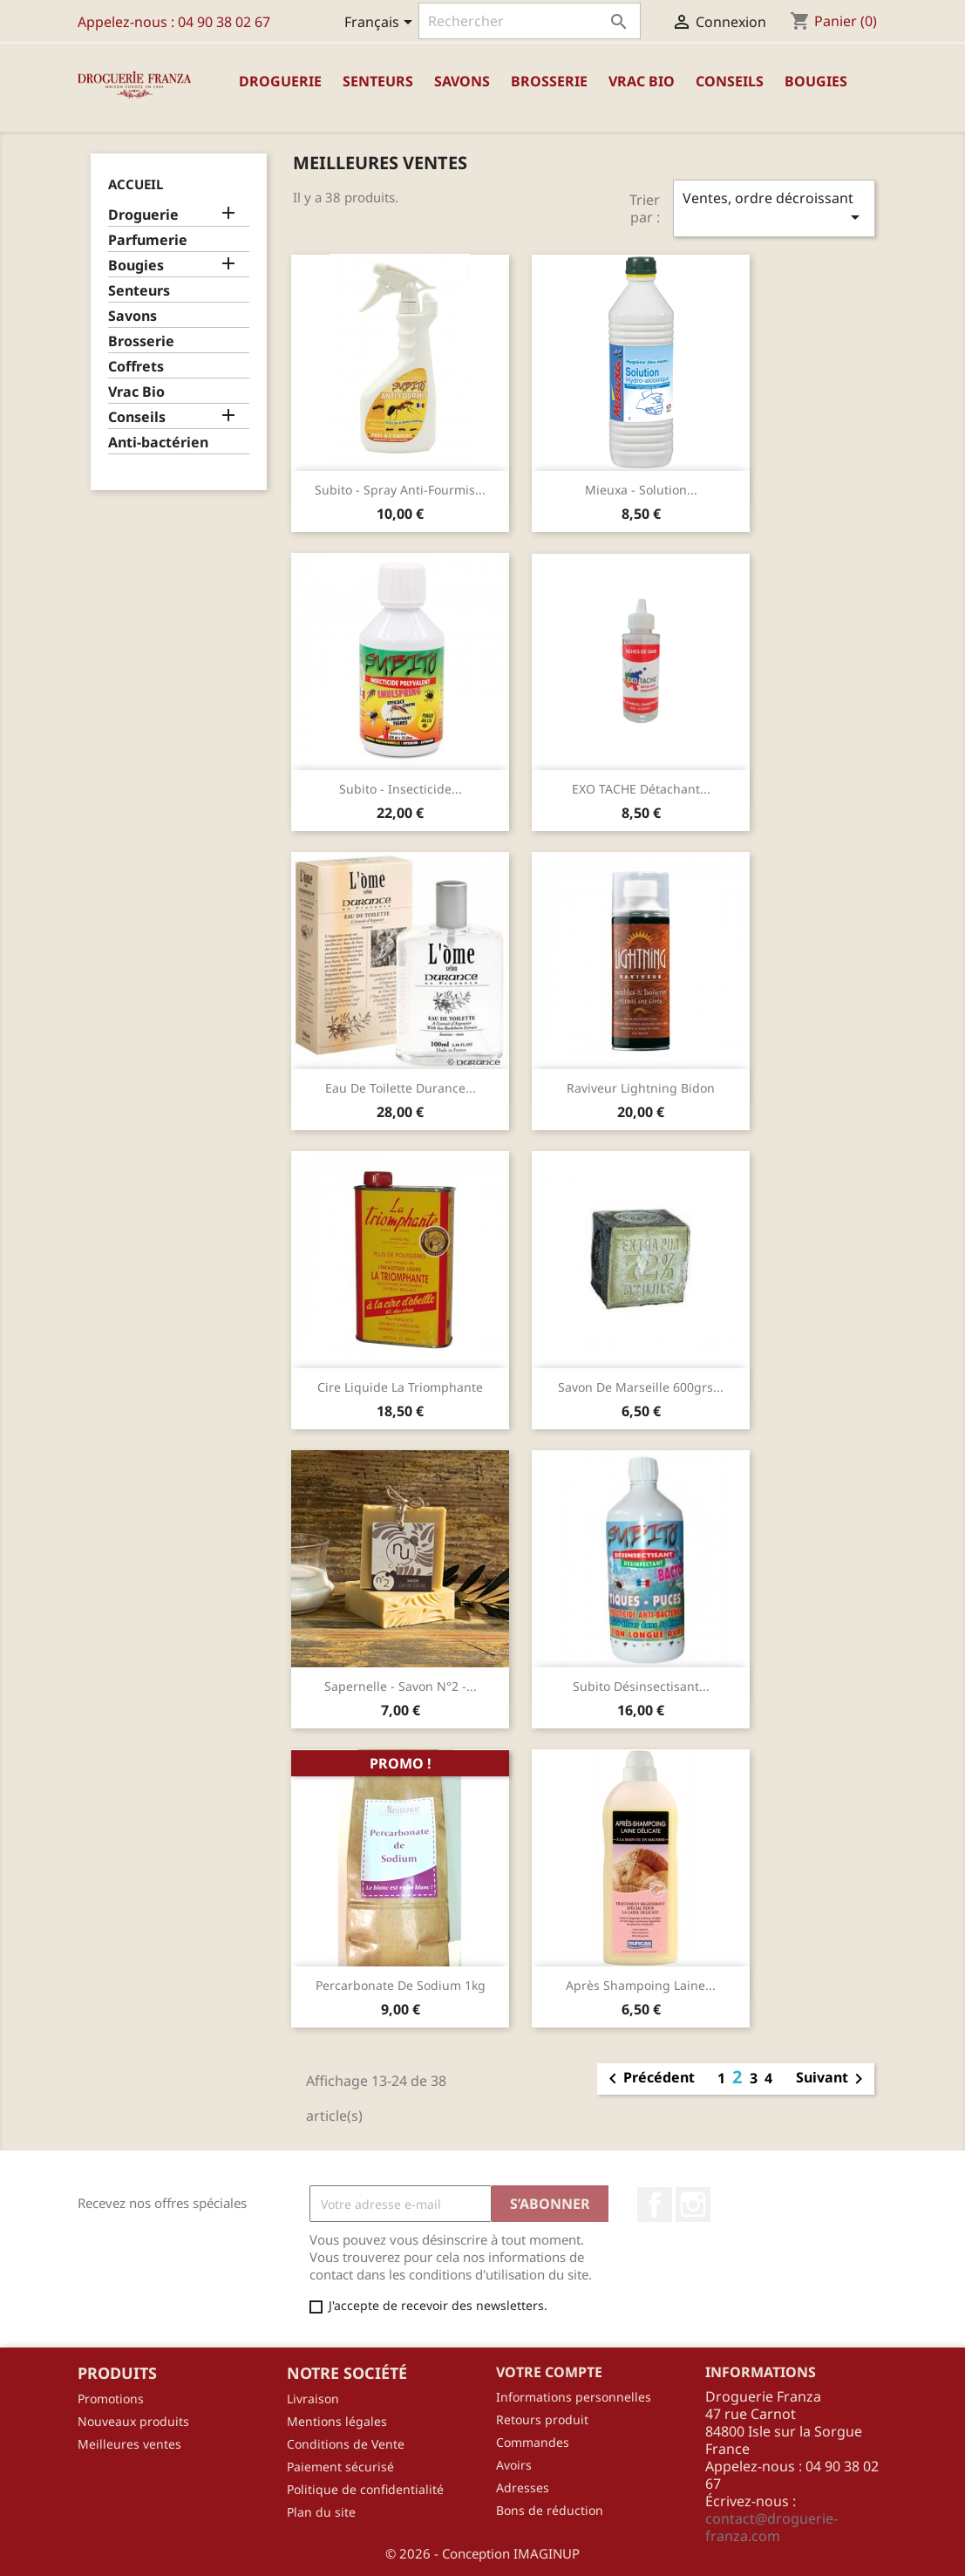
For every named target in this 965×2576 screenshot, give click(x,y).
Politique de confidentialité (365, 2489)
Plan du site (321, 2512)
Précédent (648, 2078)
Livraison (313, 2398)
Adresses (522, 2487)
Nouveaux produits (133, 2421)
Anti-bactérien (158, 442)
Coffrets (136, 367)
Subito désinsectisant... (641, 1686)
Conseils (730, 81)
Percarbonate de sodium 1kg (401, 1985)
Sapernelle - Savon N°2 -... (400, 1686)
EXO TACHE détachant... (641, 788)
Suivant (832, 2078)
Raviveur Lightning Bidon (641, 1088)
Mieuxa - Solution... (641, 489)
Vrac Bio (641, 81)
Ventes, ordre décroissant (774, 208)
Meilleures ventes (129, 2444)
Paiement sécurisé (340, 2466)
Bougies (816, 81)
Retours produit (542, 2419)
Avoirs (514, 2465)
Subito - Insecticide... (400, 788)
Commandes (532, 2442)
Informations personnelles (573, 2397)
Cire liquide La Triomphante (400, 1387)
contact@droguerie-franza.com (771, 2527)
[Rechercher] (529, 21)
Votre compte (549, 2372)
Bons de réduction (549, 2510)
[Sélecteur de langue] (381, 23)
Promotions (111, 2398)
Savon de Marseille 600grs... (641, 1387)
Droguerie (280, 81)
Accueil (135, 184)
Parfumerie (147, 240)
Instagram (693, 2204)
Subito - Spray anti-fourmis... (400, 489)
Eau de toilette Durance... (400, 1088)
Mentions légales (337, 2421)
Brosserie (549, 81)
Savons (462, 81)
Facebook (654, 2204)
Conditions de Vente (345, 2444)
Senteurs (378, 81)
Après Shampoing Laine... (641, 1985)
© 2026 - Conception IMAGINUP (482, 2553)
